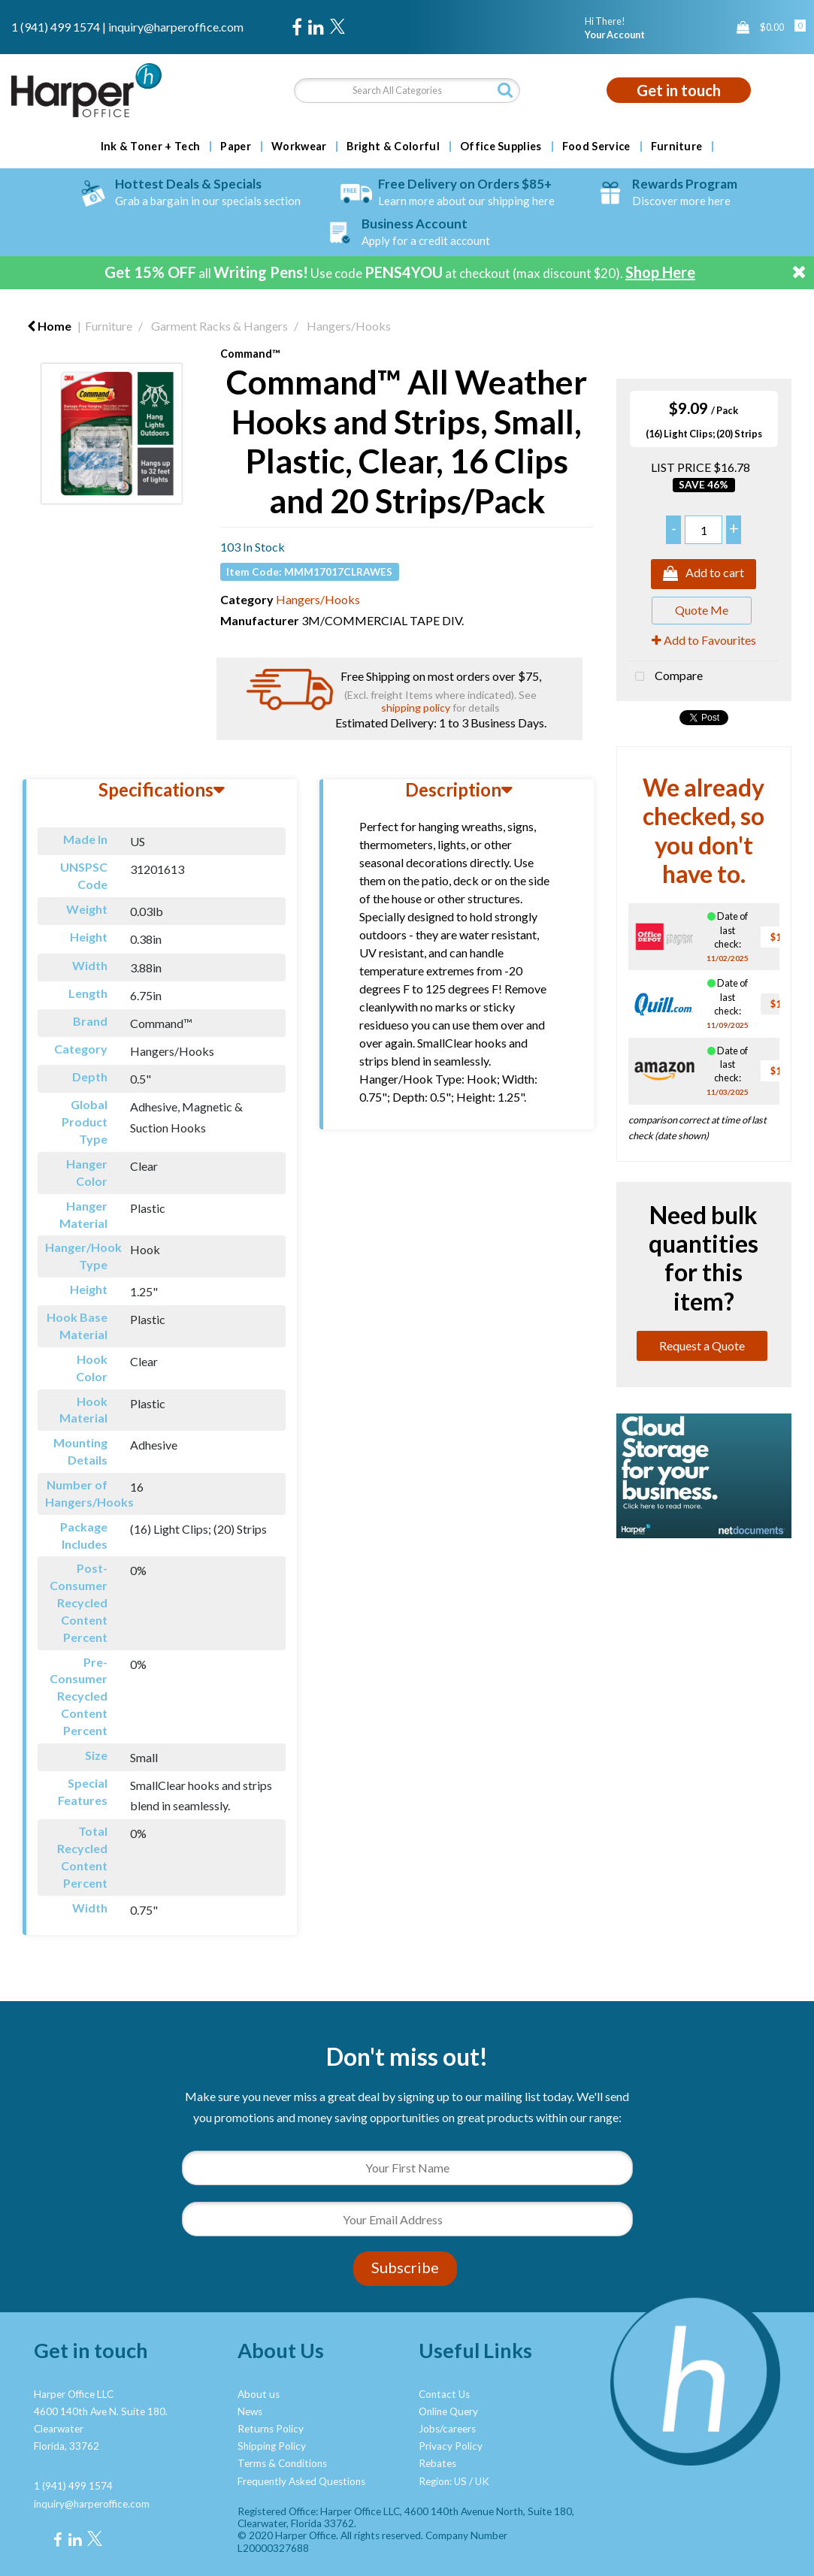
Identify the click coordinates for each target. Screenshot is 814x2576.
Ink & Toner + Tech (151, 146)
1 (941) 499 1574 (55, 27)
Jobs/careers (447, 2429)
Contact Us (444, 2394)
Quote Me (701, 610)
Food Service (596, 146)
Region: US (443, 2481)
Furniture (677, 146)
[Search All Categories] (407, 90)
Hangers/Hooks (349, 326)
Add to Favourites (704, 640)
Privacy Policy (451, 2446)
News (250, 2411)
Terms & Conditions (282, 2463)
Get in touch (679, 90)
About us (259, 2394)
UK (482, 2481)
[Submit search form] (505, 89)
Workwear (299, 146)
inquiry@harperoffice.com (176, 27)
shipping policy (415, 707)
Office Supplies (501, 146)
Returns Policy (271, 2429)
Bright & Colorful (392, 146)
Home (49, 326)
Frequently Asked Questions (301, 2481)
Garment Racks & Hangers (219, 326)
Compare (665, 677)
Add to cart (703, 574)
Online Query (448, 2411)
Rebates (437, 2463)
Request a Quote (702, 1345)
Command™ (250, 353)
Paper (235, 146)
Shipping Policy (272, 2446)
